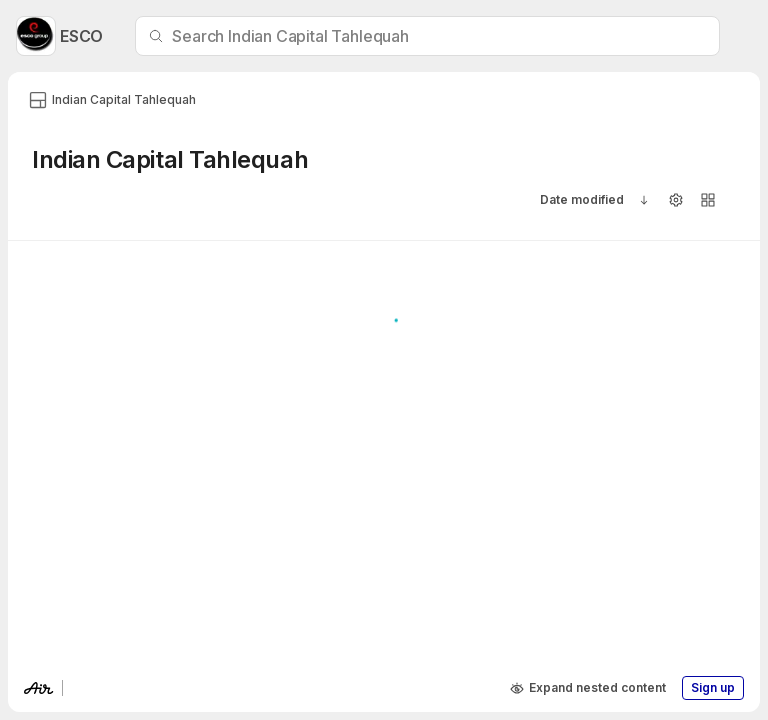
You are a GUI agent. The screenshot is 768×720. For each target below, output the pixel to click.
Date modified (582, 199)
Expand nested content (587, 688)
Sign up (713, 687)
